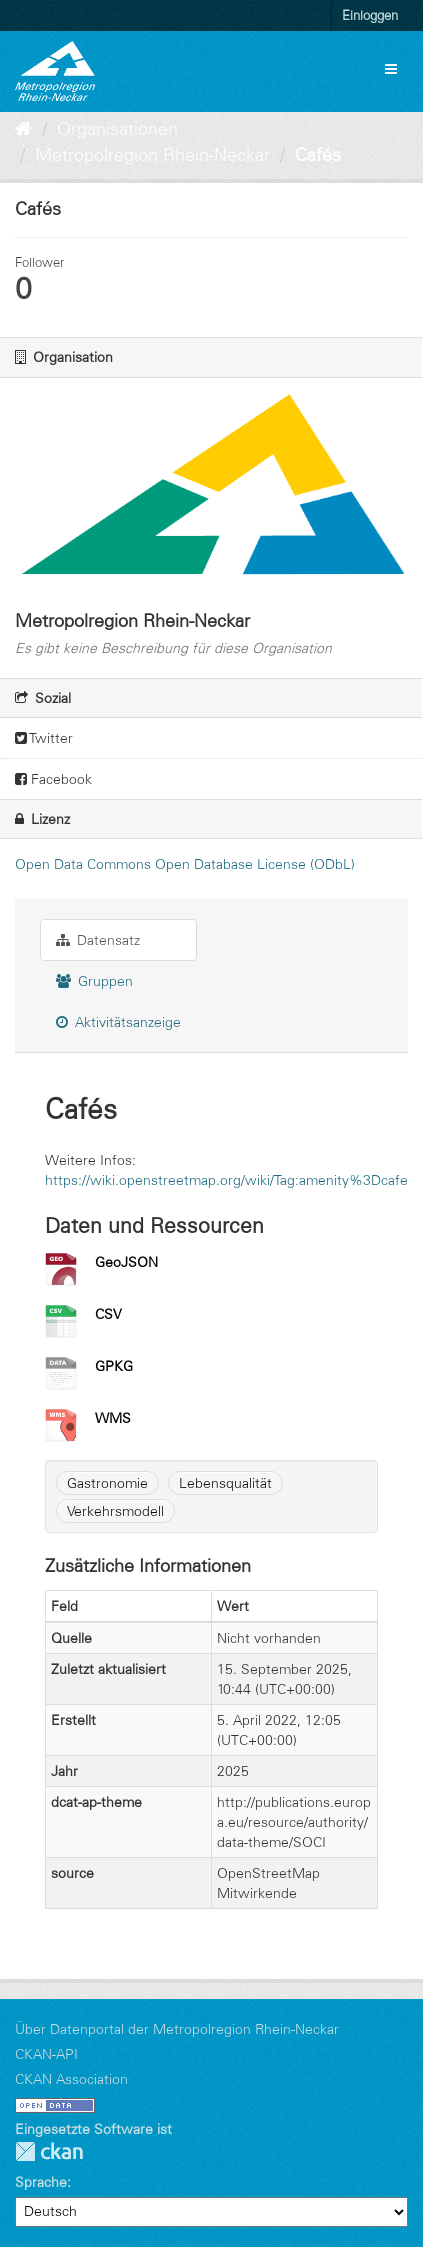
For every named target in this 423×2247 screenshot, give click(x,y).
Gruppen (94, 981)
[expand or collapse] (391, 69)
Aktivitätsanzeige (118, 1022)
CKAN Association (71, 2079)
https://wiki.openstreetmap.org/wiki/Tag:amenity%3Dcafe (226, 1180)
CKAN (49, 2151)
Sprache (41, 2182)
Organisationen (117, 129)
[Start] (23, 129)
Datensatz (98, 940)
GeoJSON (126, 1262)
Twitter (44, 738)
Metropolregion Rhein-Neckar (152, 155)
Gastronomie (107, 1483)
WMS (113, 1418)
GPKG (114, 1366)
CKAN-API (46, 2054)
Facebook (53, 779)
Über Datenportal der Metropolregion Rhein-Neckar (177, 2029)
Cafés (318, 155)
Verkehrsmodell (115, 1511)
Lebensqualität (225, 1483)
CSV (108, 1314)
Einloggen (370, 15)
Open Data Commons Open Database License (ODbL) (185, 864)
